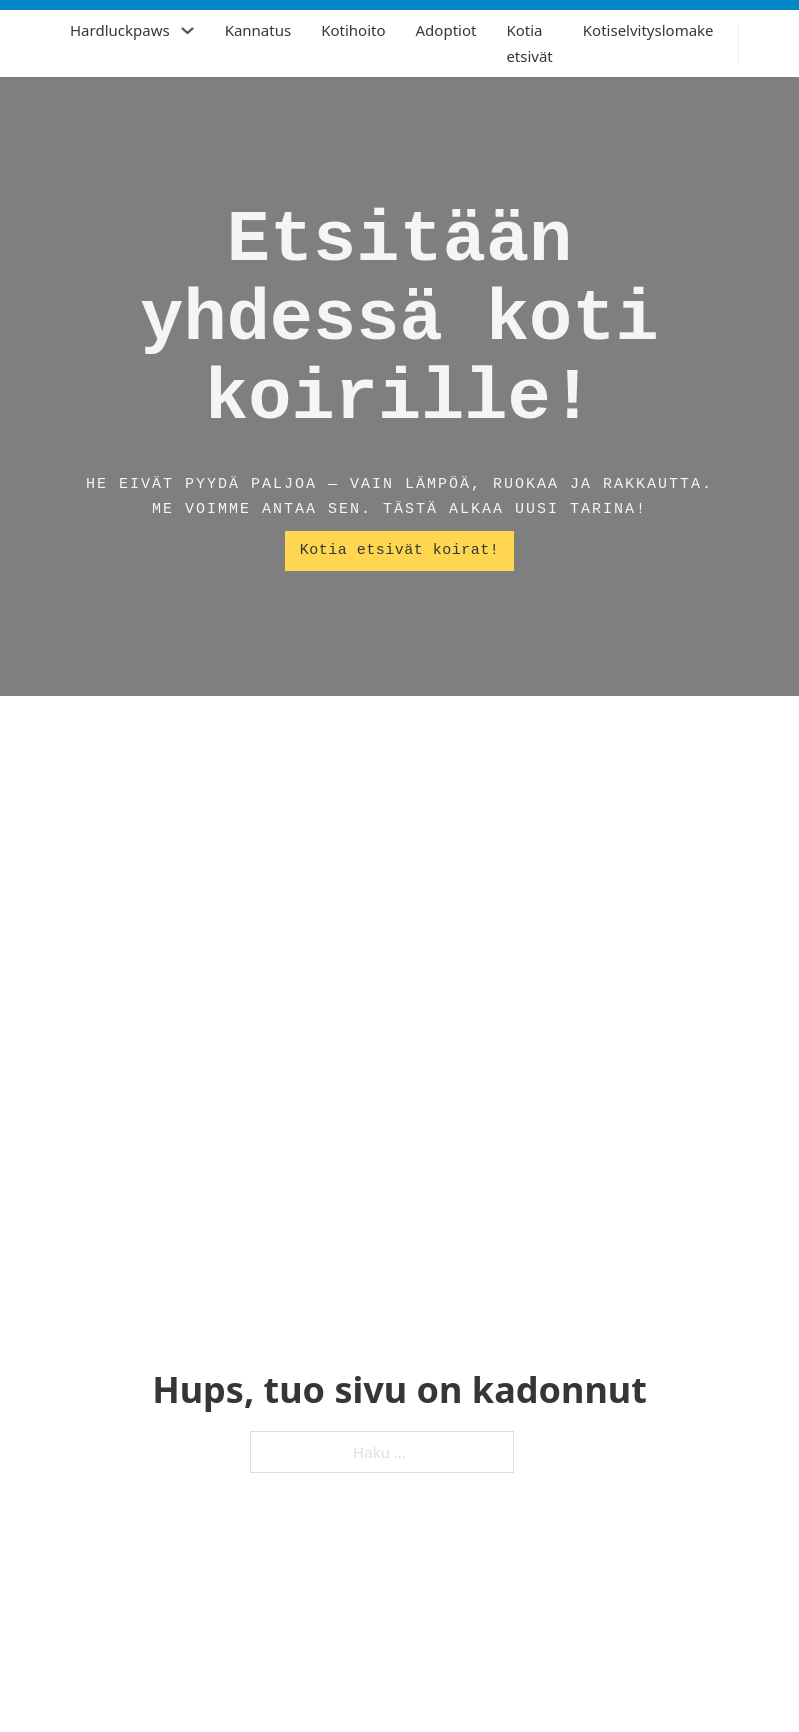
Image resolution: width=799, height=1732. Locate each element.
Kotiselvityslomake (648, 30)
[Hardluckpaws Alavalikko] (187, 30)
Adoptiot (446, 30)
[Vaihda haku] (769, 44)
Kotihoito (353, 30)
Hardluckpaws (120, 30)
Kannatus (258, 30)
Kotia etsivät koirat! (400, 550)
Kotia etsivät (529, 43)
